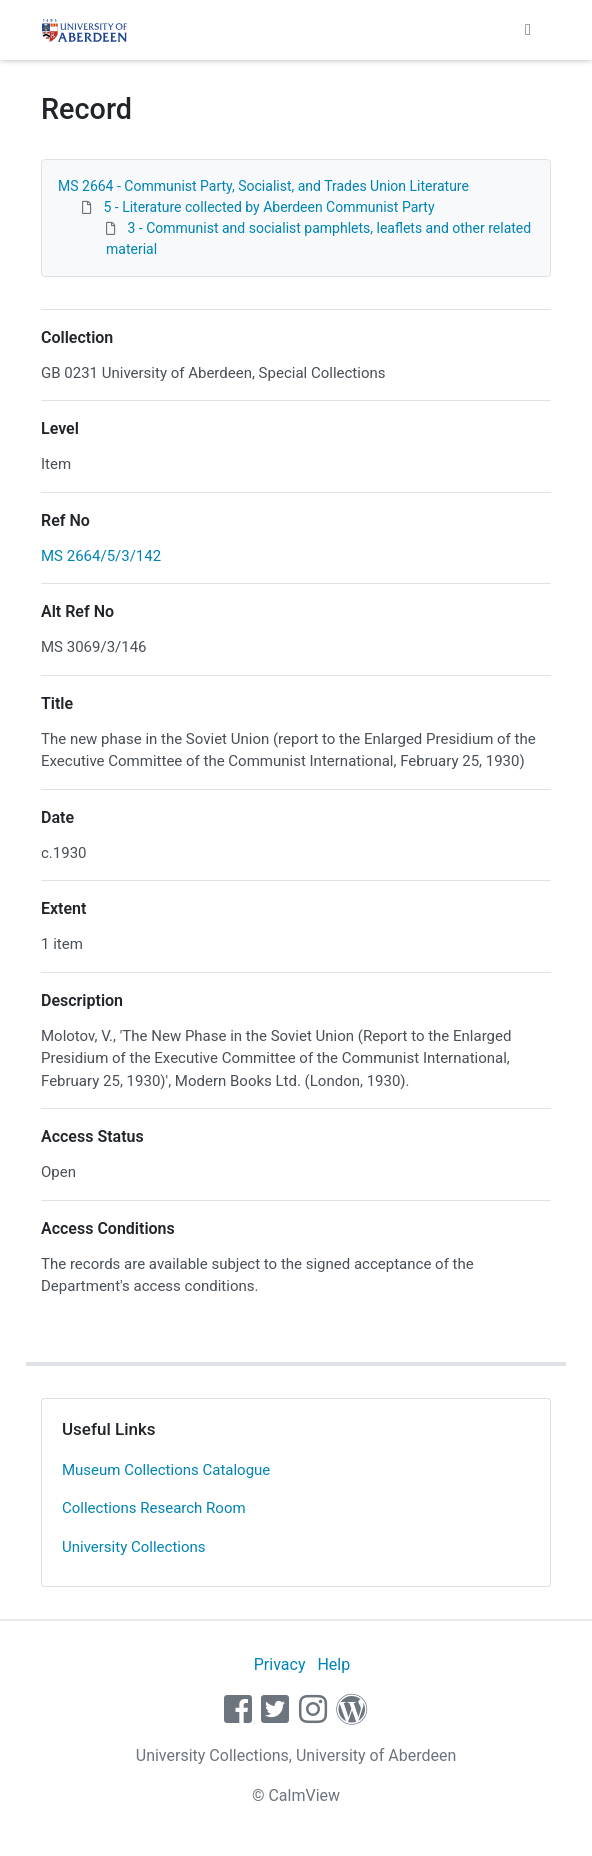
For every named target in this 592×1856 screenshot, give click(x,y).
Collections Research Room (154, 1508)
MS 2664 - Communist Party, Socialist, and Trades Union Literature (263, 186)
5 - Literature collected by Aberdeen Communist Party (268, 207)
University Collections (134, 1547)
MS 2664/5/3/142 (101, 556)
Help (333, 1664)
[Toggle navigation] (528, 30)
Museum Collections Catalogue (166, 1470)
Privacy (280, 1664)
